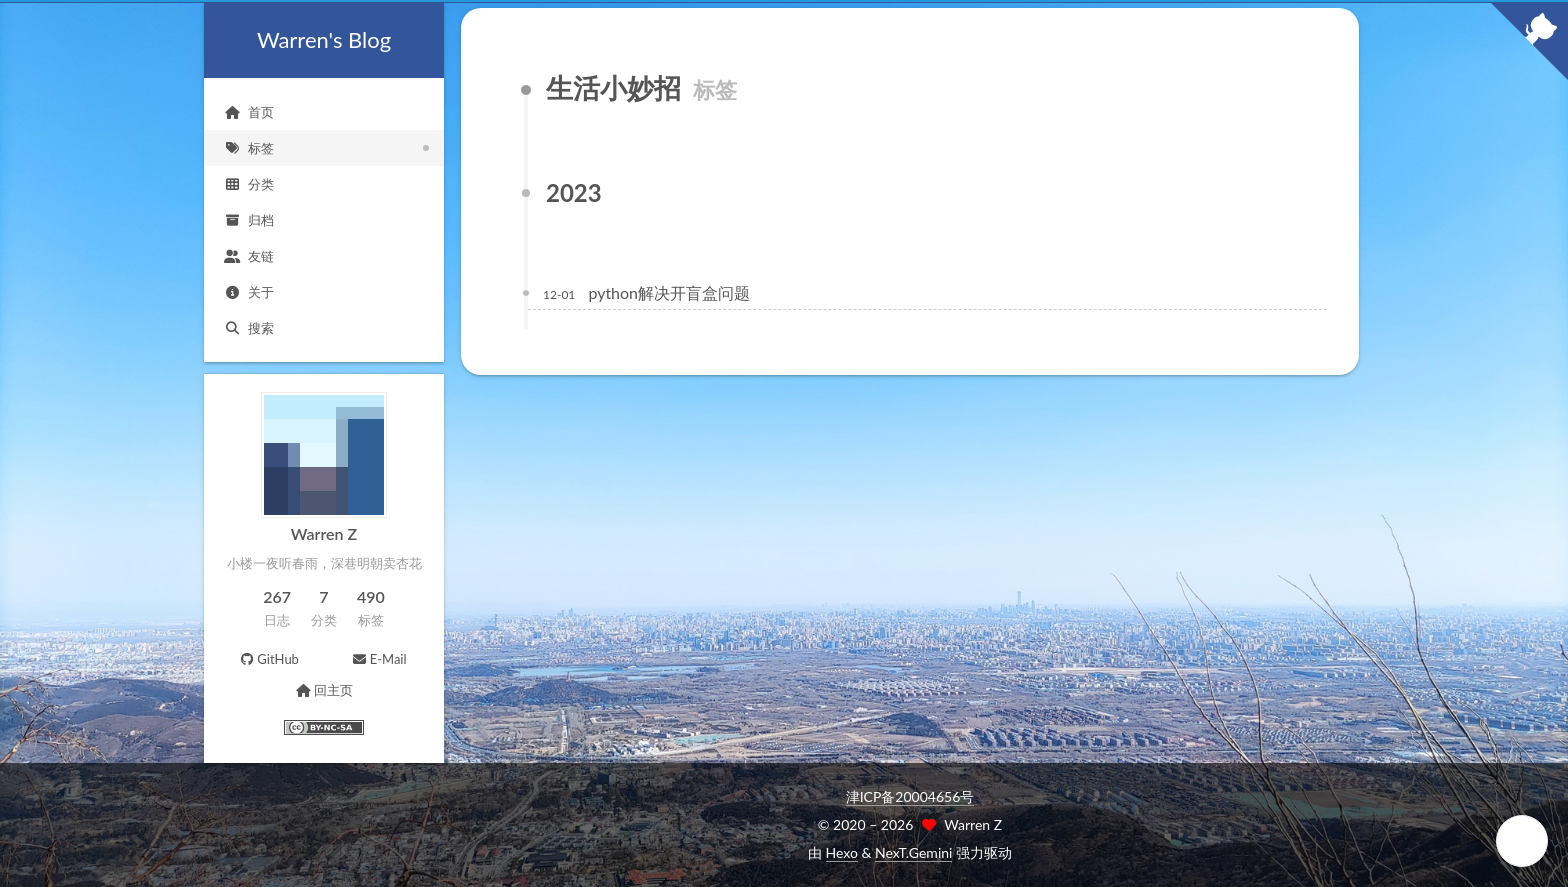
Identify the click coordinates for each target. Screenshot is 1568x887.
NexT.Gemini (913, 852)
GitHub (269, 659)
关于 (249, 292)
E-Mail (378, 659)
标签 (249, 148)
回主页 (323, 690)
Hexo (842, 852)
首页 (249, 112)
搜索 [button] (249, 328)
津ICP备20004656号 (910, 796)
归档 (249, 220)
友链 (249, 256)
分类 (249, 184)
